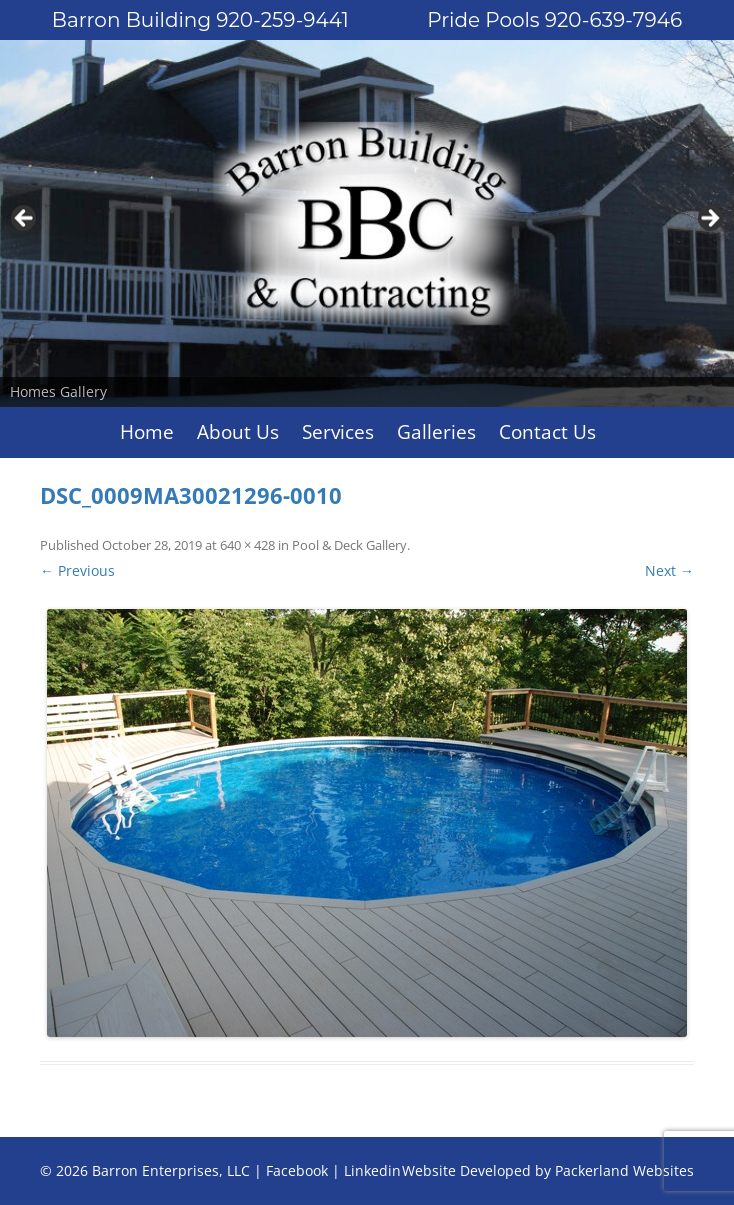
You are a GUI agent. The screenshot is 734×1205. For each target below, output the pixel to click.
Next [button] (709, 219)
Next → (669, 570)
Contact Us (547, 432)
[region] (367, 223)
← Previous (77, 570)
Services (338, 432)
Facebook (297, 1170)
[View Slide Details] (367, 223)
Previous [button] (25, 219)
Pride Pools (554, 20)
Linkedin (372, 1170)
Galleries (436, 432)
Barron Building (200, 20)
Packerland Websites (624, 1170)
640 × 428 (247, 545)
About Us (238, 432)
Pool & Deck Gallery (349, 545)
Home (147, 432)
